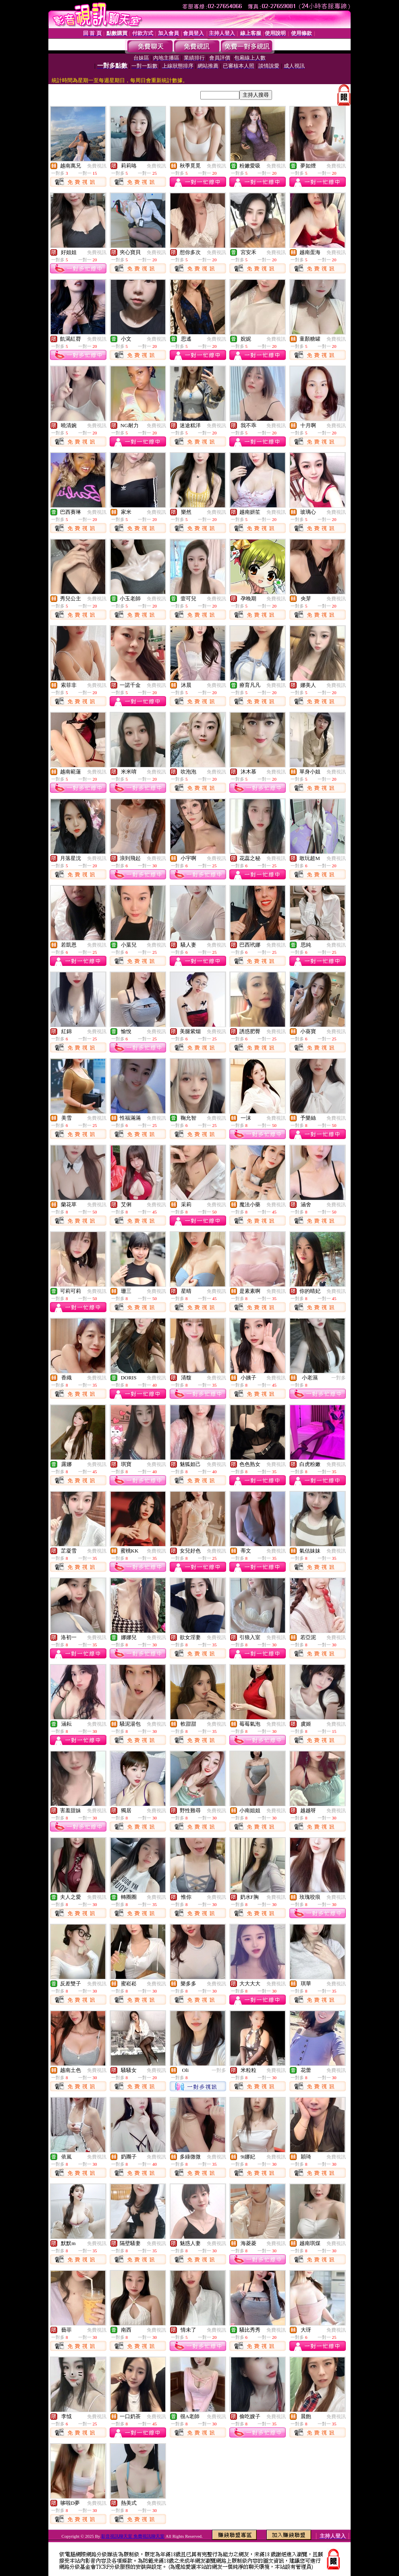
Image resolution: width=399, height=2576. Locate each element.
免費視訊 (96, 166)
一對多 (338, 1378)
